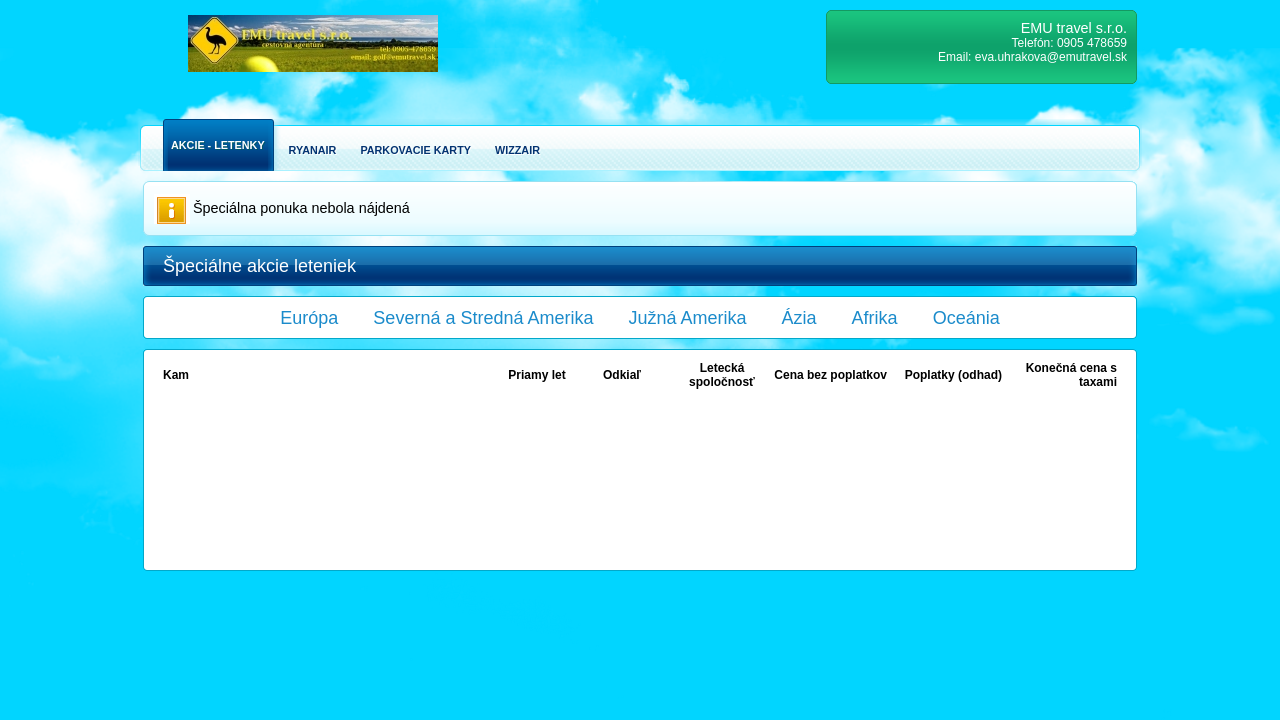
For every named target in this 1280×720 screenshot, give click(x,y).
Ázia (799, 318)
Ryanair (313, 150)
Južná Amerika (688, 318)
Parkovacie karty (415, 150)
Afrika (875, 318)
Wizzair (517, 150)
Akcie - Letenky (218, 145)
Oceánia (966, 318)
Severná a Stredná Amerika (483, 318)
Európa (309, 318)
